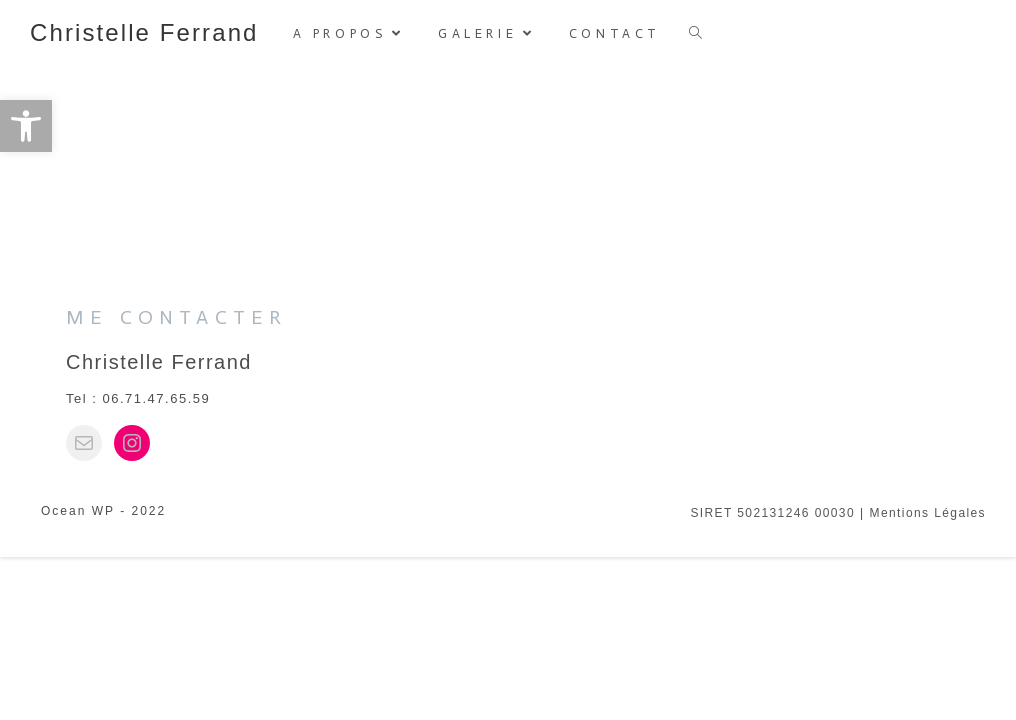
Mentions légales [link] (928, 676)
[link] (26, 126)
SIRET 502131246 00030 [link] (772, 676)
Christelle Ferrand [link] (144, 32)
